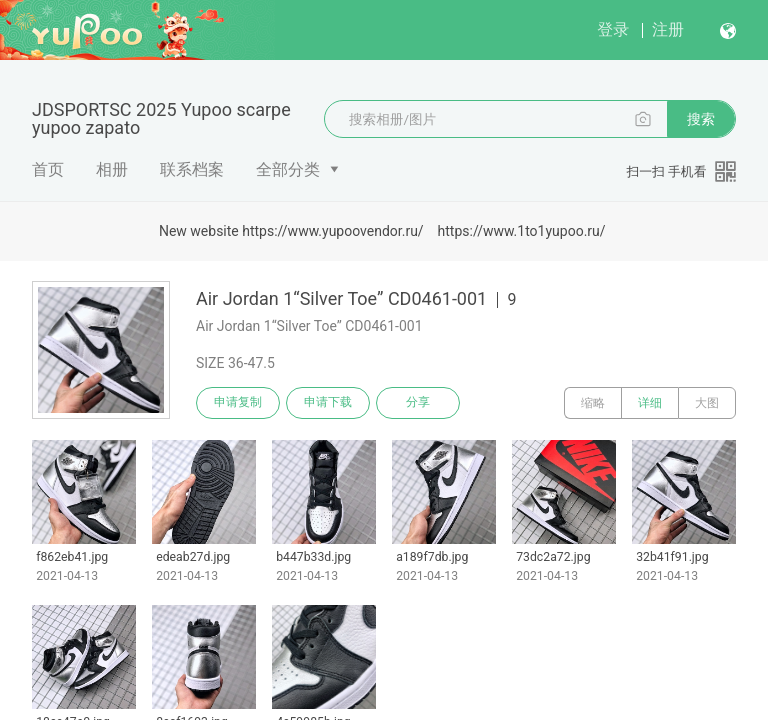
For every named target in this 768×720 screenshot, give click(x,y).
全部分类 (288, 169)
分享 (418, 403)
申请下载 (328, 403)
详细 (650, 403)
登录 (613, 29)
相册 (112, 169)
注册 (668, 29)
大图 (707, 403)
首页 (48, 169)
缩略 (593, 403)
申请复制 (238, 403)
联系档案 (192, 169)
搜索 (701, 119)
